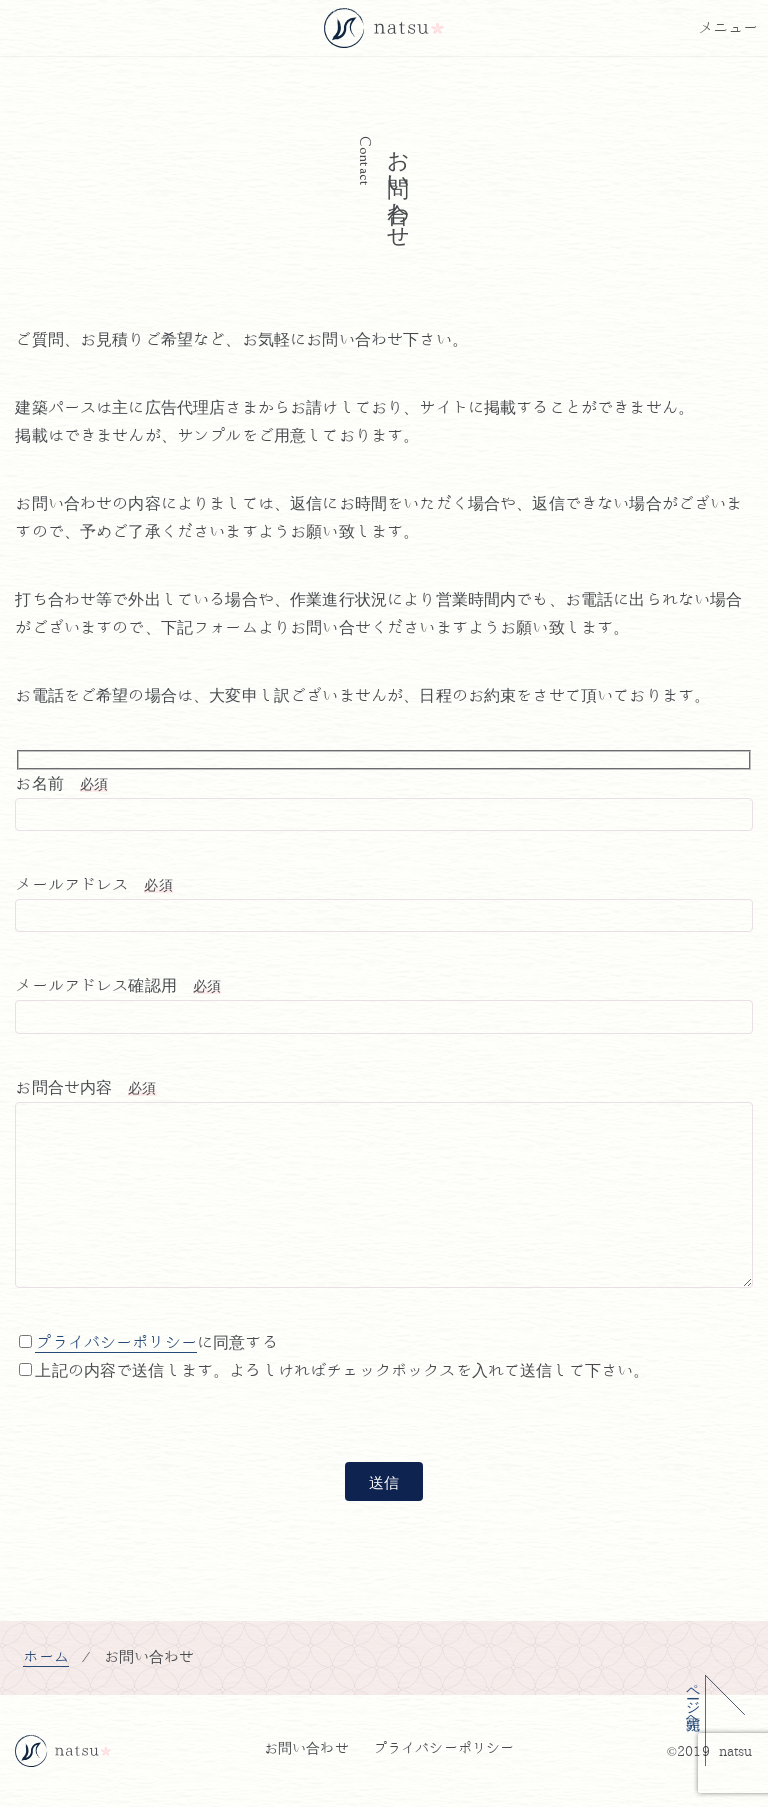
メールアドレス (93, 885)
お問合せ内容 (85, 1088)
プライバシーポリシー (116, 1343)
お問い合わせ (306, 1748)
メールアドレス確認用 (118, 986)
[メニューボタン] (728, 28)
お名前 (61, 784)
